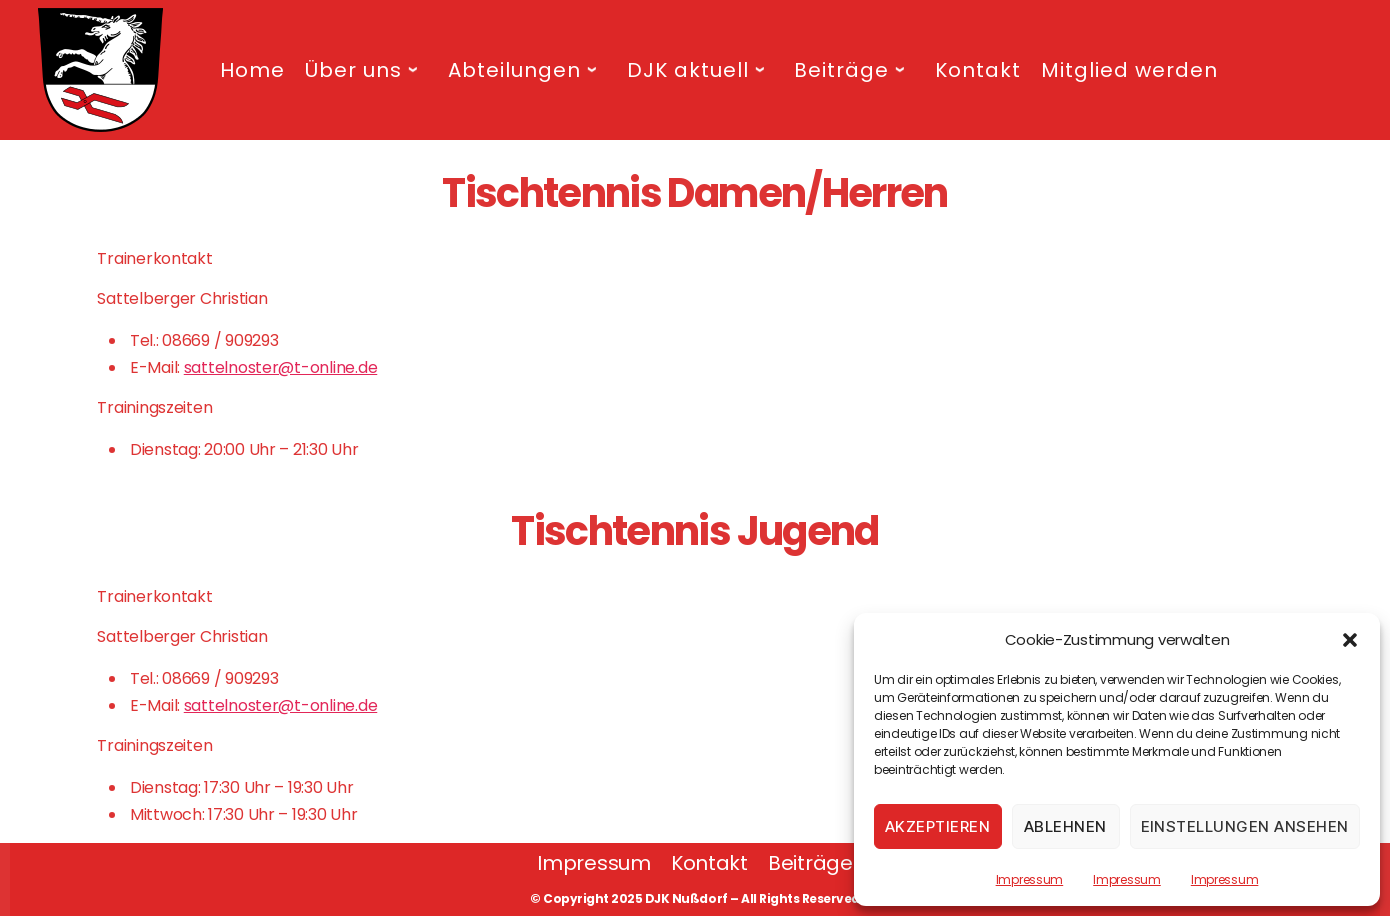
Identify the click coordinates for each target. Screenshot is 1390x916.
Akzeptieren (938, 826)
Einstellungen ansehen (1245, 826)
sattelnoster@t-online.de (281, 367)
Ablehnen (1065, 826)
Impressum (1030, 879)
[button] (1350, 640)
